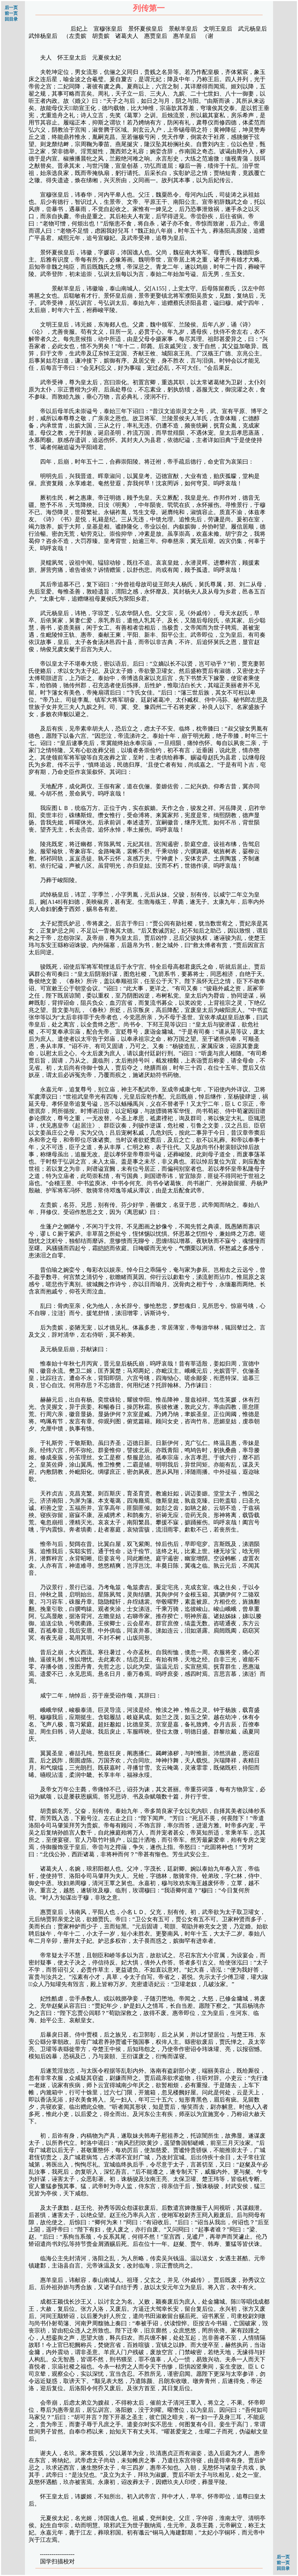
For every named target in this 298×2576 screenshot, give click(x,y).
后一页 (11, 7)
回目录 (11, 19)
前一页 (11, 13)
